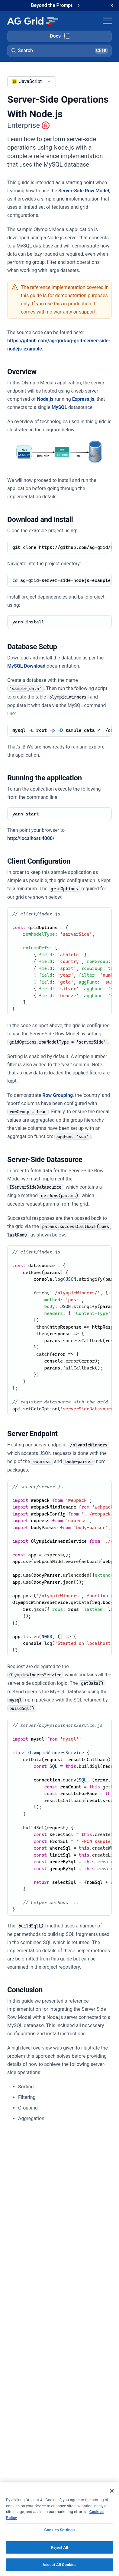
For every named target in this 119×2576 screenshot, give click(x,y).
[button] (59, 51)
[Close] (111, 2491)
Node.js (45, 399)
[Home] (32, 21)
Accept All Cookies (59, 2564)
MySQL (59, 407)
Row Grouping (57, 1095)
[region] (59, 2529)
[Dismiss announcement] (112, 5)
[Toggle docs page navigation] (59, 36)
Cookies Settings (59, 2530)
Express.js (83, 399)
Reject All (59, 2547)
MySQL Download (26, 666)
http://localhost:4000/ (30, 838)
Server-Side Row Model (83, 191)
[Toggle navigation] (107, 21)
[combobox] (31, 81)
